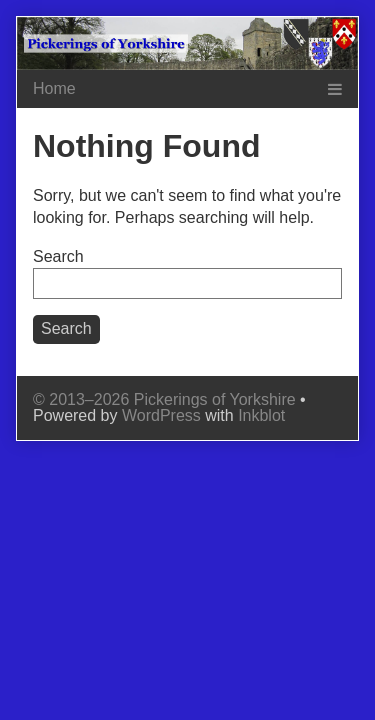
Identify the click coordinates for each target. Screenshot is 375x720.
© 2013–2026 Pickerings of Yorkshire (164, 399)
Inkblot (261, 415)
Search (58, 256)
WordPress (161, 415)
